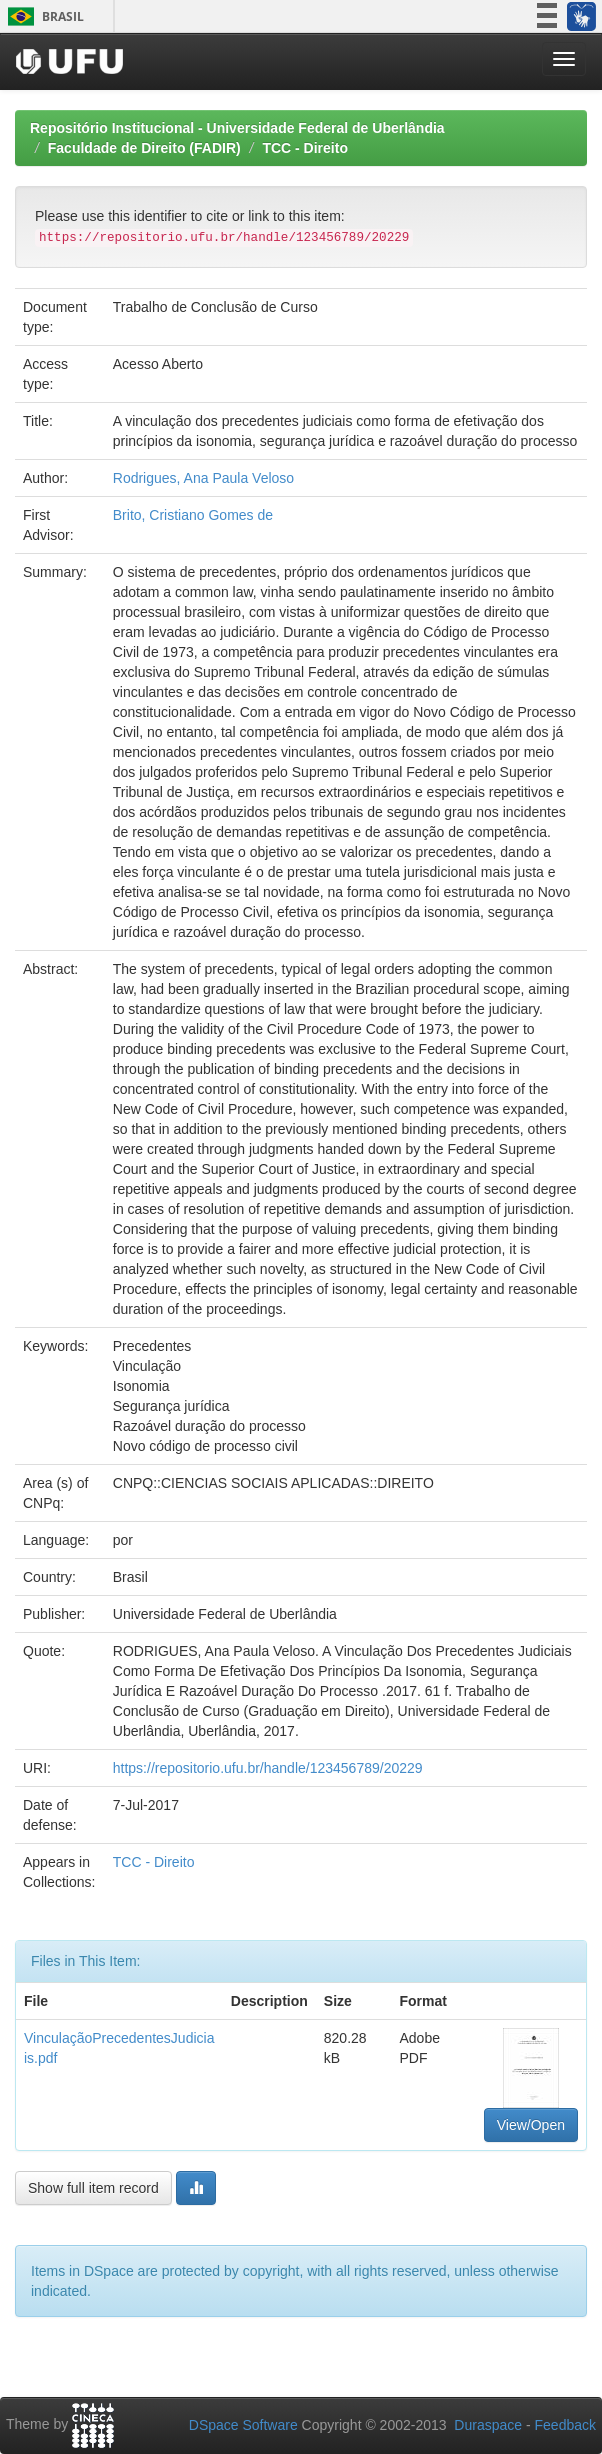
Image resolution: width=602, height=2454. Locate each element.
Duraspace (488, 2425)
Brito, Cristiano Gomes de (193, 515)
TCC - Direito (305, 148)
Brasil (42, 16)
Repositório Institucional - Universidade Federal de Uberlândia (237, 128)
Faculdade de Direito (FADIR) (144, 148)
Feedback (565, 2425)
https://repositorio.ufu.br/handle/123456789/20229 (268, 1768)
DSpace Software (243, 2425)
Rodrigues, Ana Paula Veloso (203, 478)
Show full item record (93, 2188)
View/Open (531, 2125)
